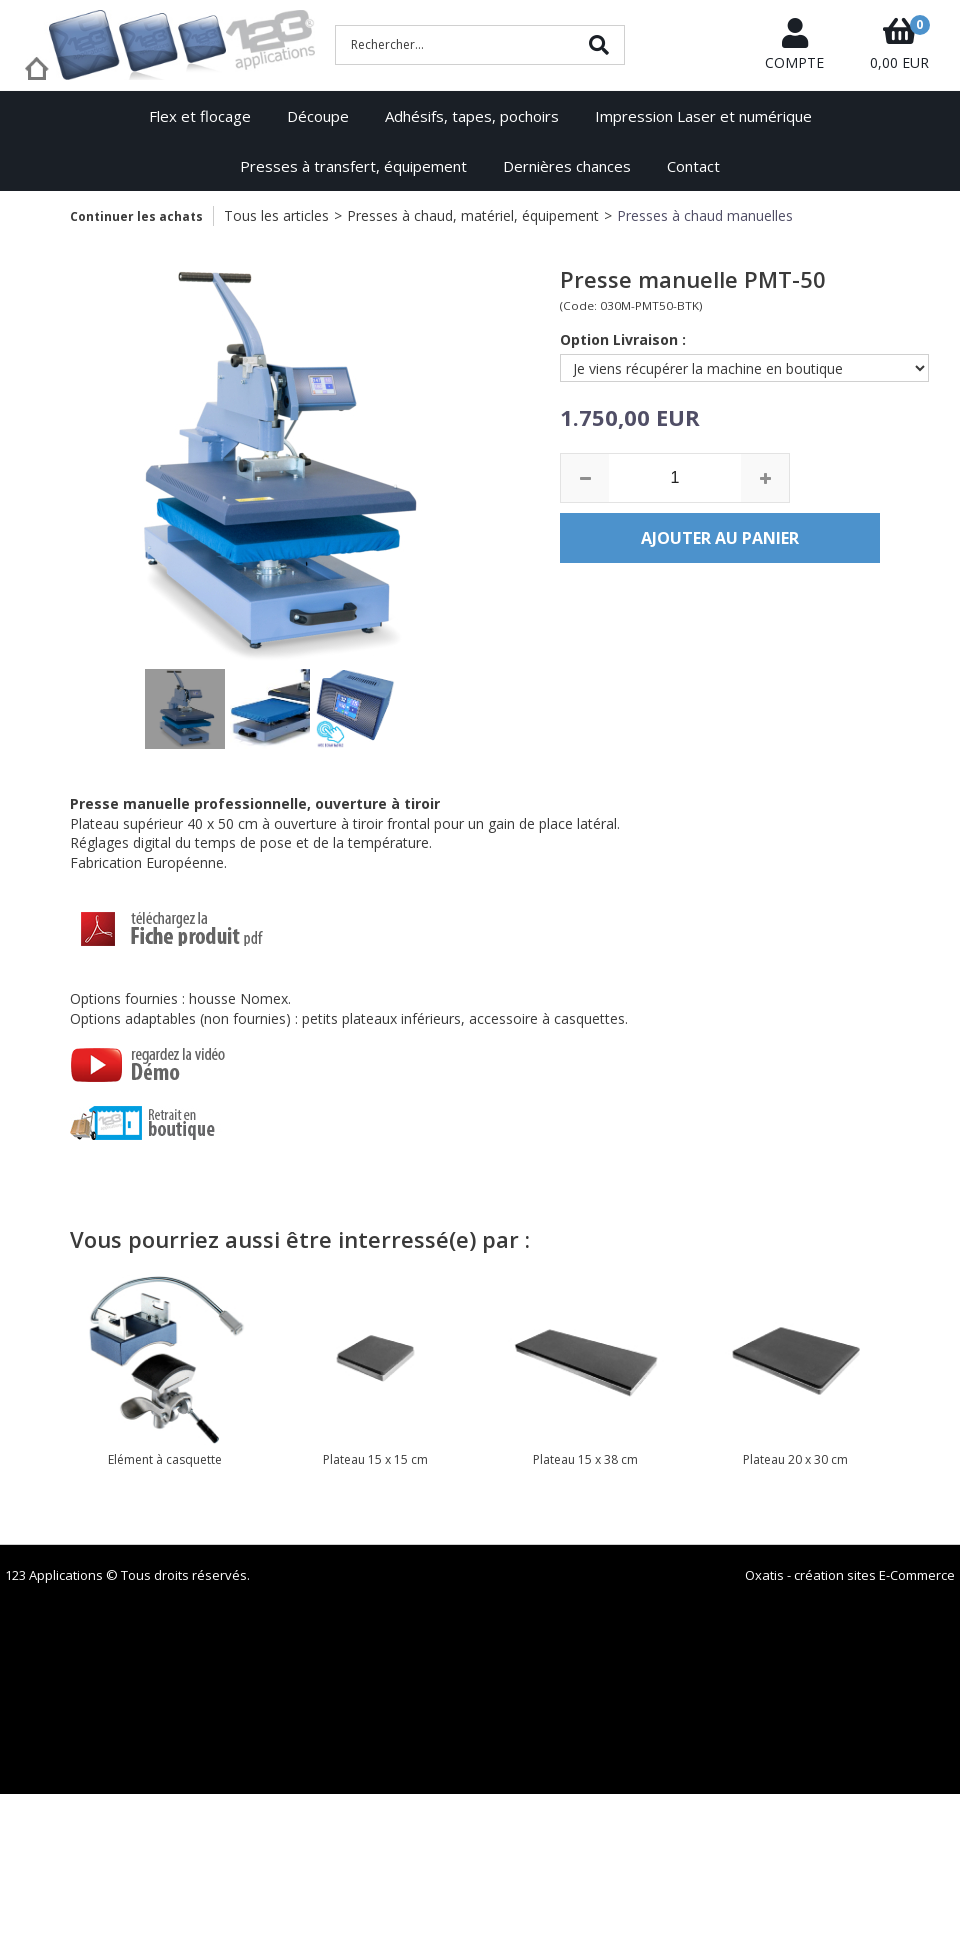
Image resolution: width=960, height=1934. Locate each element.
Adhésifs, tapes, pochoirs (472, 116)
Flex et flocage (200, 116)
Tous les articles (276, 215)
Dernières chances (567, 166)
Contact (693, 166)
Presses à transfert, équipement (353, 166)
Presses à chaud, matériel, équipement (473, 215)
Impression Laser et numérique (703, 116)
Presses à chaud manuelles (705, 215)
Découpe (318, 116)
